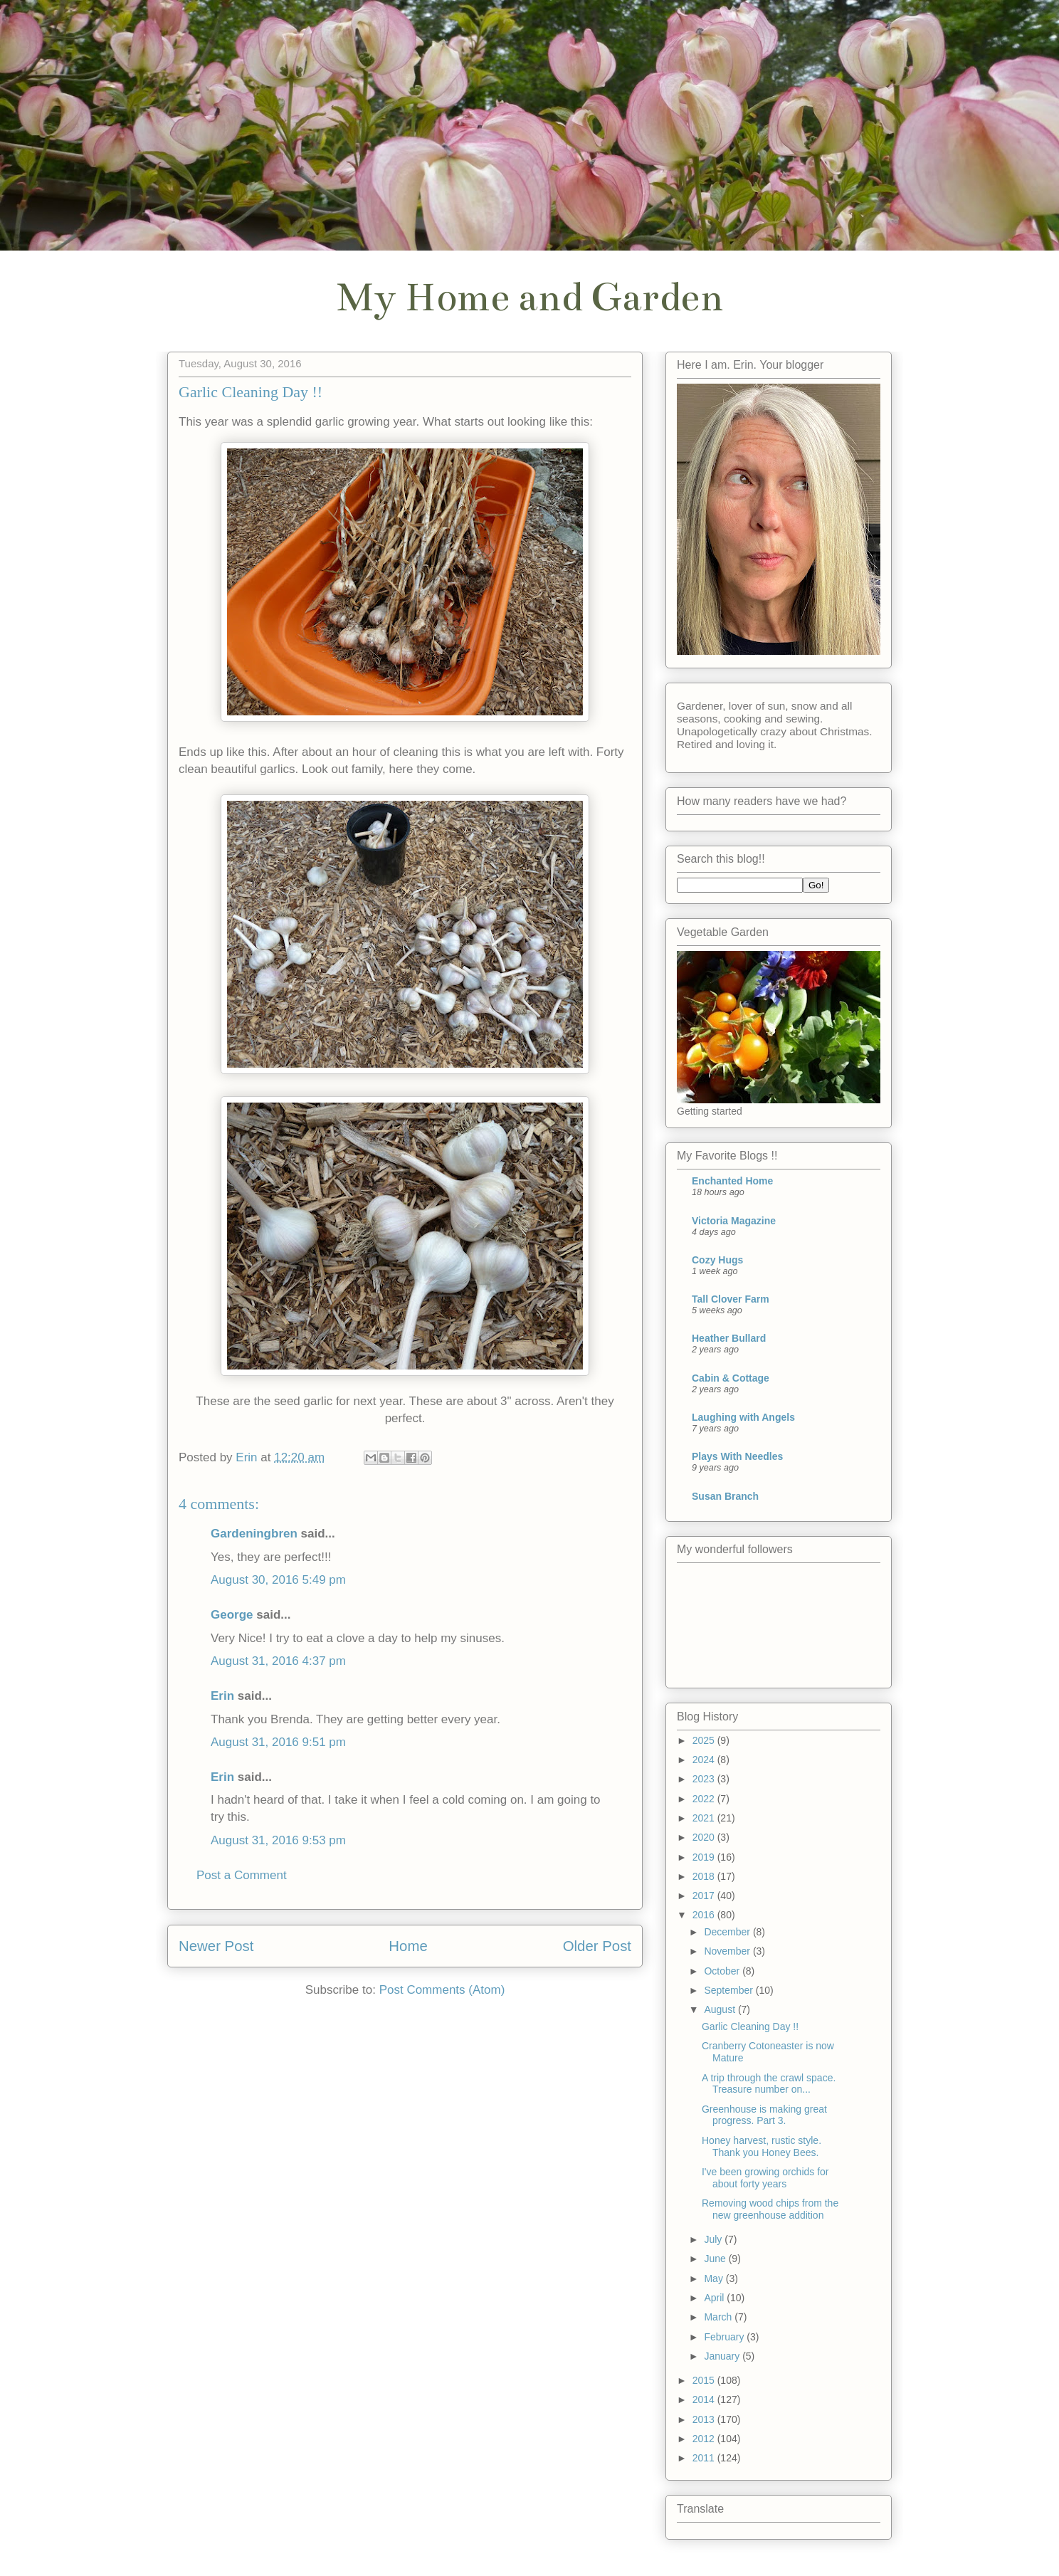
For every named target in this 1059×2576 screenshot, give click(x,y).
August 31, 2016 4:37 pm (278, 1661)
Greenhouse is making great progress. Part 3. (764, 2115)
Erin (222, 1696)
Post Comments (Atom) (442, 1990)
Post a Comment (241, 1875)
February (725, 2337)
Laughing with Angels (743, 1417)
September (729, 1990)
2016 (704, 1914)
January (723, 2356)
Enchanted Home (732, 1181)
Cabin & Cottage (730, 1378)
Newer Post (216, 1946)
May (714, 2278)
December (728, 1932)
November (728, 1951)
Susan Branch (725, 1496)
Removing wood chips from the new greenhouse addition (770, 2209)
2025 (704, 1740)
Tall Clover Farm (730, 1299)
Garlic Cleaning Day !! (750, 2026)
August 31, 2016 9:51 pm (278, 1742)
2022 (704, 1798)
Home (408, 1946)
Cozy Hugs (717, 1260)
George (232, 1614)
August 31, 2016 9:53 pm (278, 1840)
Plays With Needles (737, 1456)
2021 (704, 1818)
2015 (704, 2380)
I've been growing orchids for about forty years (765, 2177)
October (723, 1971)
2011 (704, 2458)
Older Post (597, 1946)
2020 (704, 1837)
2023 (704, 1778)
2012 (704, 2438)
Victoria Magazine (734, 1220)
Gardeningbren (254, 1533)
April (715, 2297)
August (720, 2009)
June (716, 2258)
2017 (704, 1895)
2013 (704, 2419)
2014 (704, 2399)
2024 (704, 1759)
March (719, 2317)
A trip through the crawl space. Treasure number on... (769, 2084)
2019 (704, 1857)
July (714, 2239)
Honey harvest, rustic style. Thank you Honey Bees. (761, 2146)
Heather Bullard (729, 1338)
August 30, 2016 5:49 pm (278, 1580)
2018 (704, 1876)
